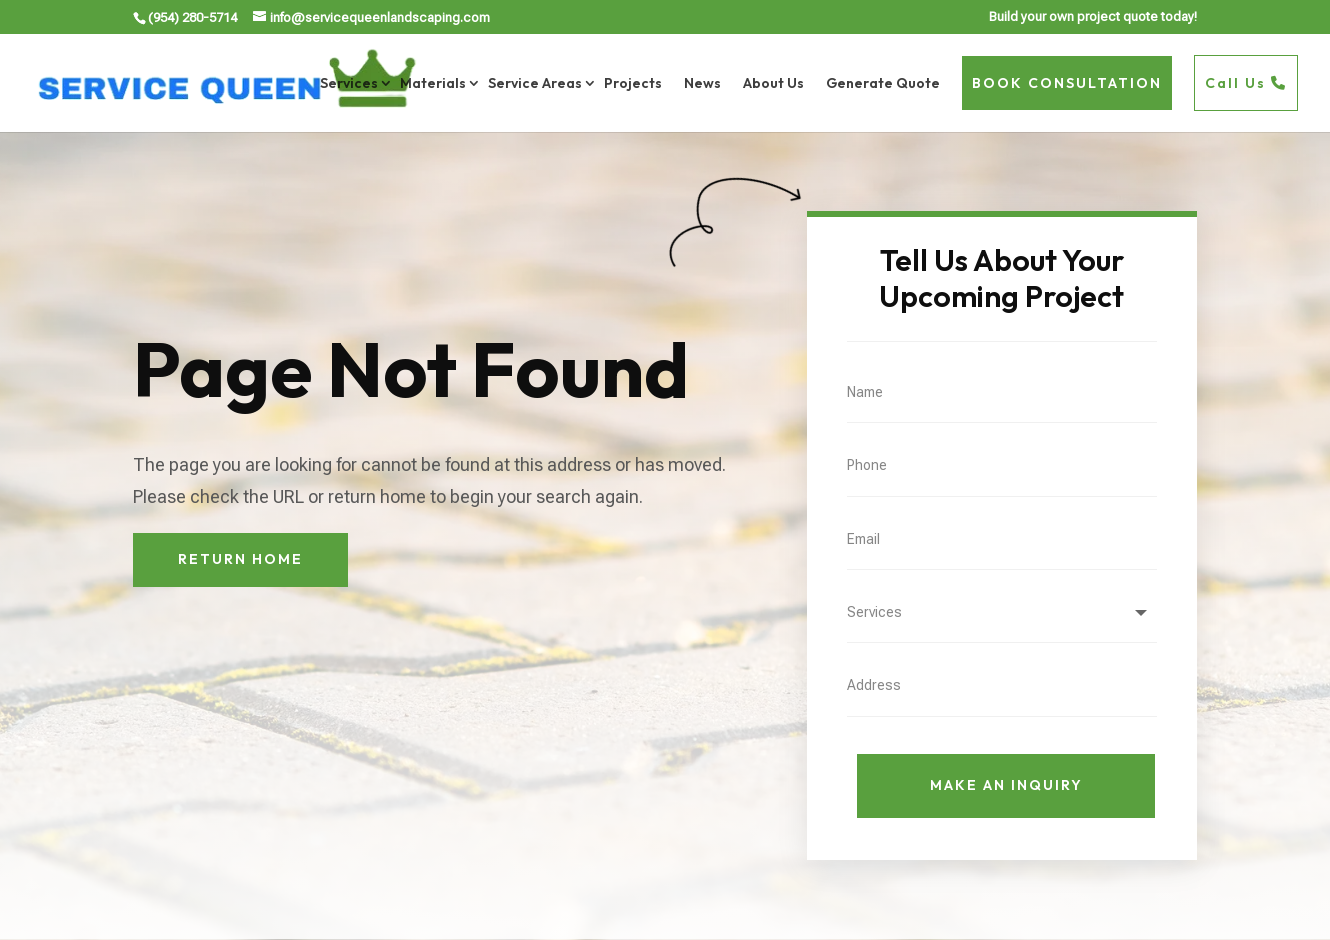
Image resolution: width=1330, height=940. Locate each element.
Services (349, 83)
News (702, 83)
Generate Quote (883, 83)
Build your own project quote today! (1093, 17)
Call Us (1246, 83)
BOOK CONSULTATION (1067, 83)
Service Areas (535, 83)
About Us (773, 83)
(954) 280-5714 (192, 17)
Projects (633, 83)
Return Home (240, 559)
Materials (433, 83)
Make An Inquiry (1006, 785)
